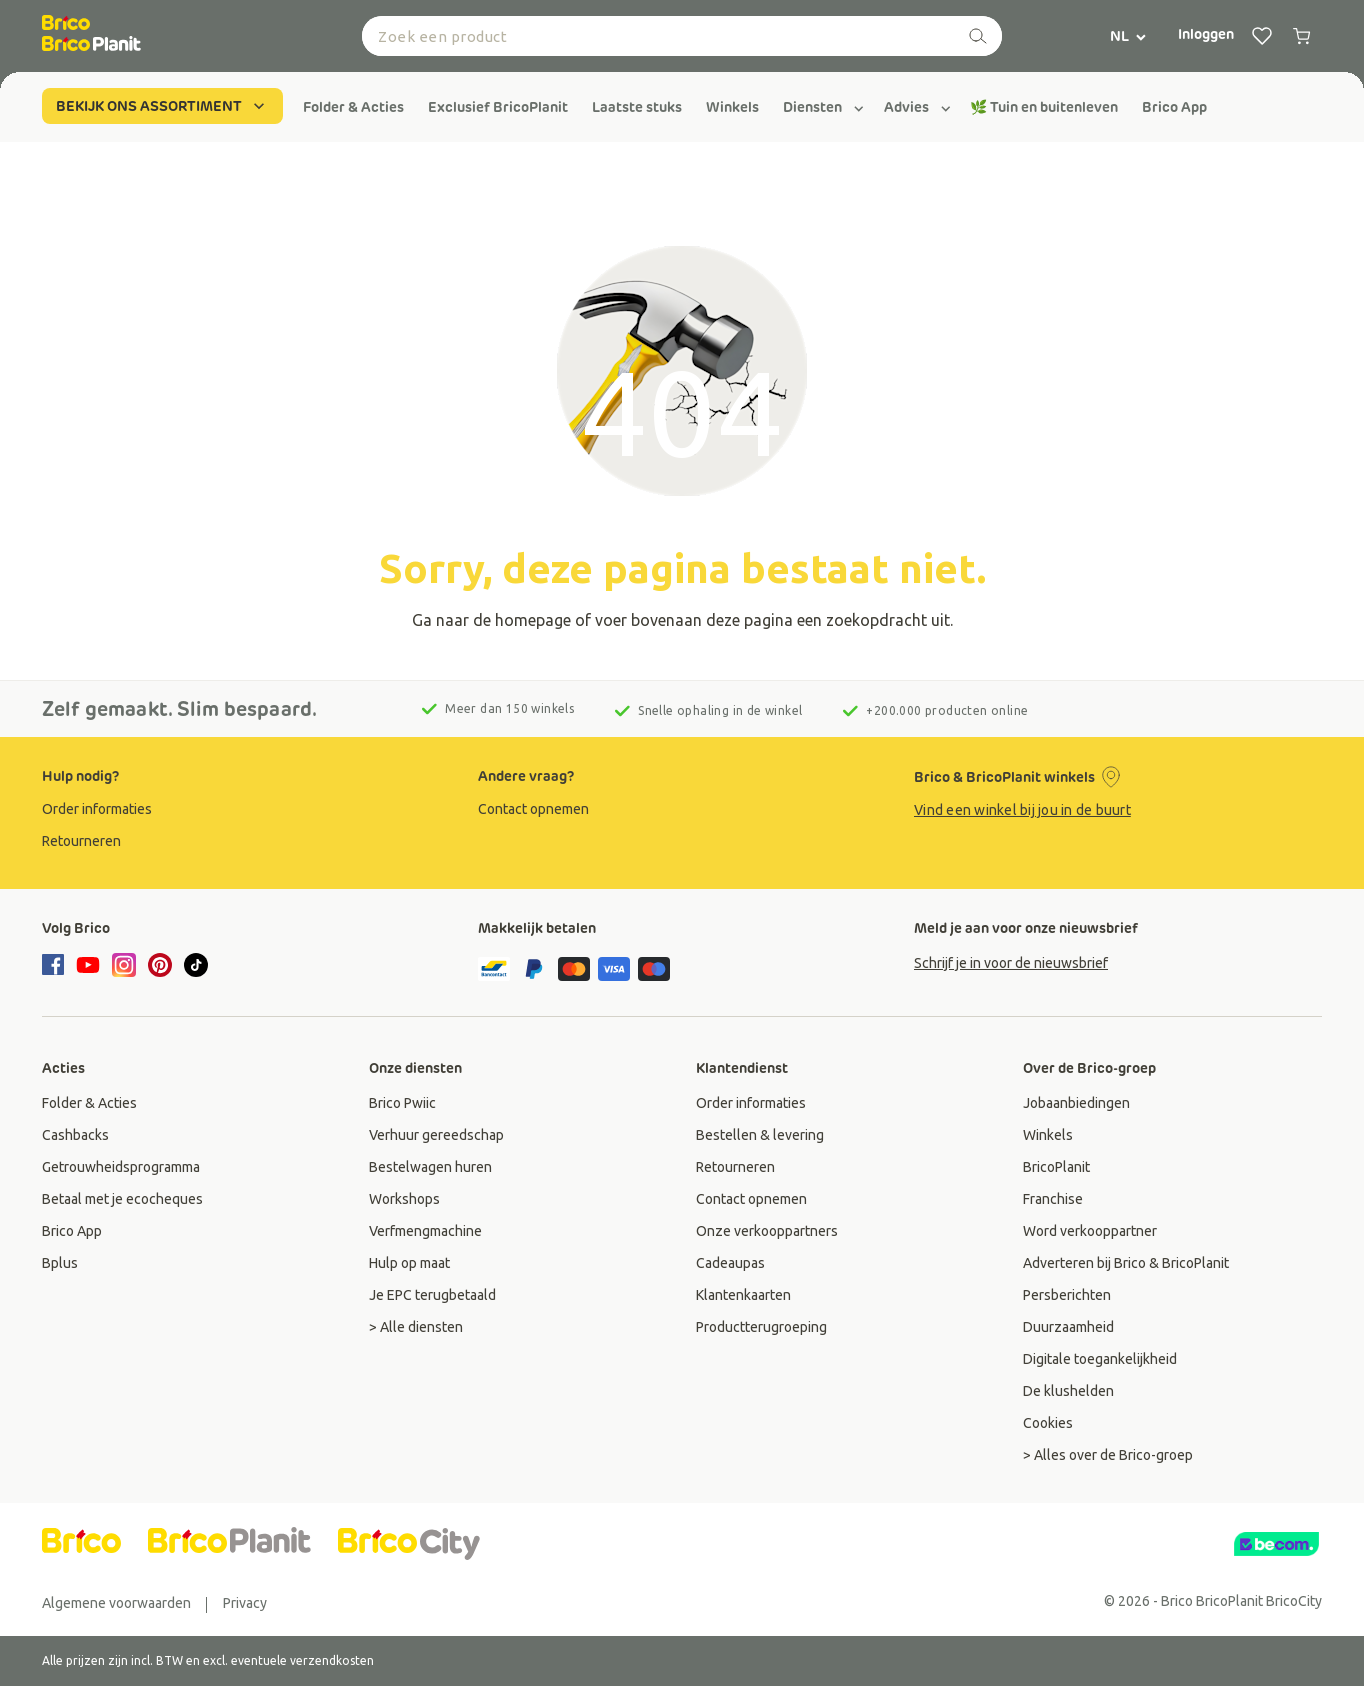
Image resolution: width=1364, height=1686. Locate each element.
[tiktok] (196, 965)
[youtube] (88, 965)
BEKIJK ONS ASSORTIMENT (162, 106)
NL (1129, 36)
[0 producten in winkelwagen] (1302, 36)
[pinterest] (160, 965)
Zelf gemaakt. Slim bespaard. (179, 709)
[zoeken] (978, 36)
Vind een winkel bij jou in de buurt (1022, 810)
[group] (353, 107)
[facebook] (56, 966)
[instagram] (124, 965)
